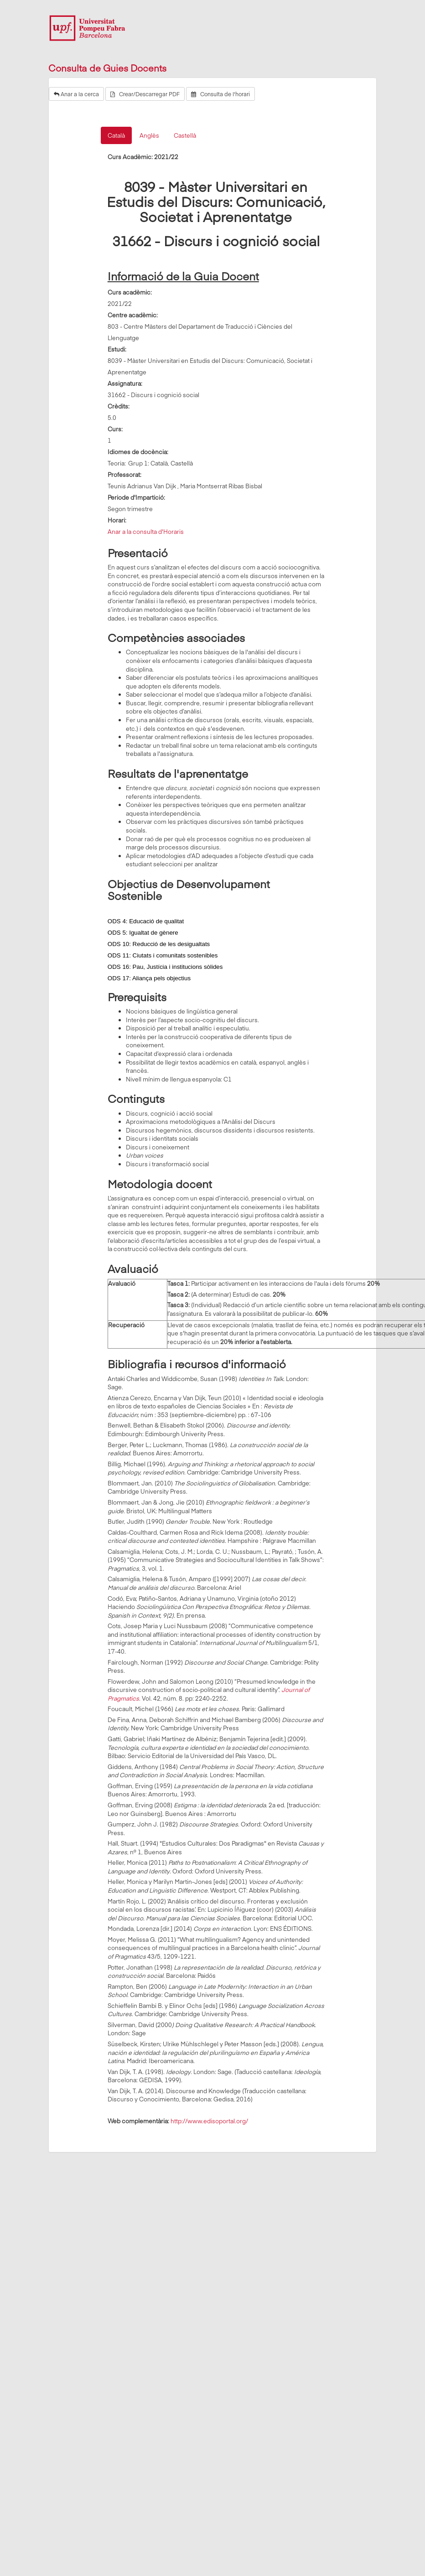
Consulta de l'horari (220, 94)
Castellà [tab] (185, 135)
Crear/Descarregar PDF (145, 94)
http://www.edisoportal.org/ (209, 2121)
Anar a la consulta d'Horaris (146, 532)
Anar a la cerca (76, 94)
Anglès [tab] (149, 135)
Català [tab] (116, 135)
